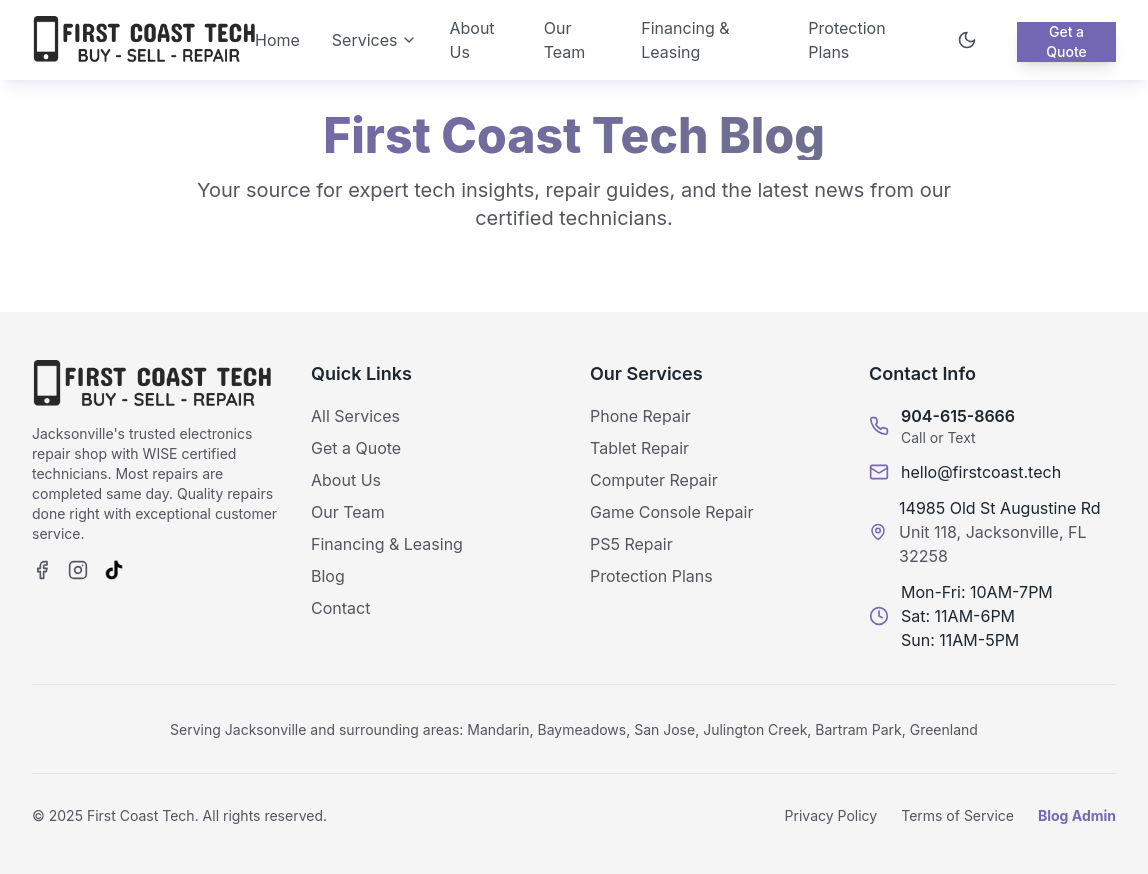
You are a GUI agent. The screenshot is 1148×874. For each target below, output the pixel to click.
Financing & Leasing (685, 40)
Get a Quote (1066, 41)
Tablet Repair (639, 448)
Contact (340, 608)
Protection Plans (846, 40)
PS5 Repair (631, 544)
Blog (328, 576)
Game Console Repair (671, 512)
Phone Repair (640, 416)
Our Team (565, 40)
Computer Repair (654, 480)
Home (277, 40)
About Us (471, 40)
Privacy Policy (831, 815)
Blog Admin (1077, 815)
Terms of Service (957, 815)
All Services (355, 416)
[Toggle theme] (967, 40)
